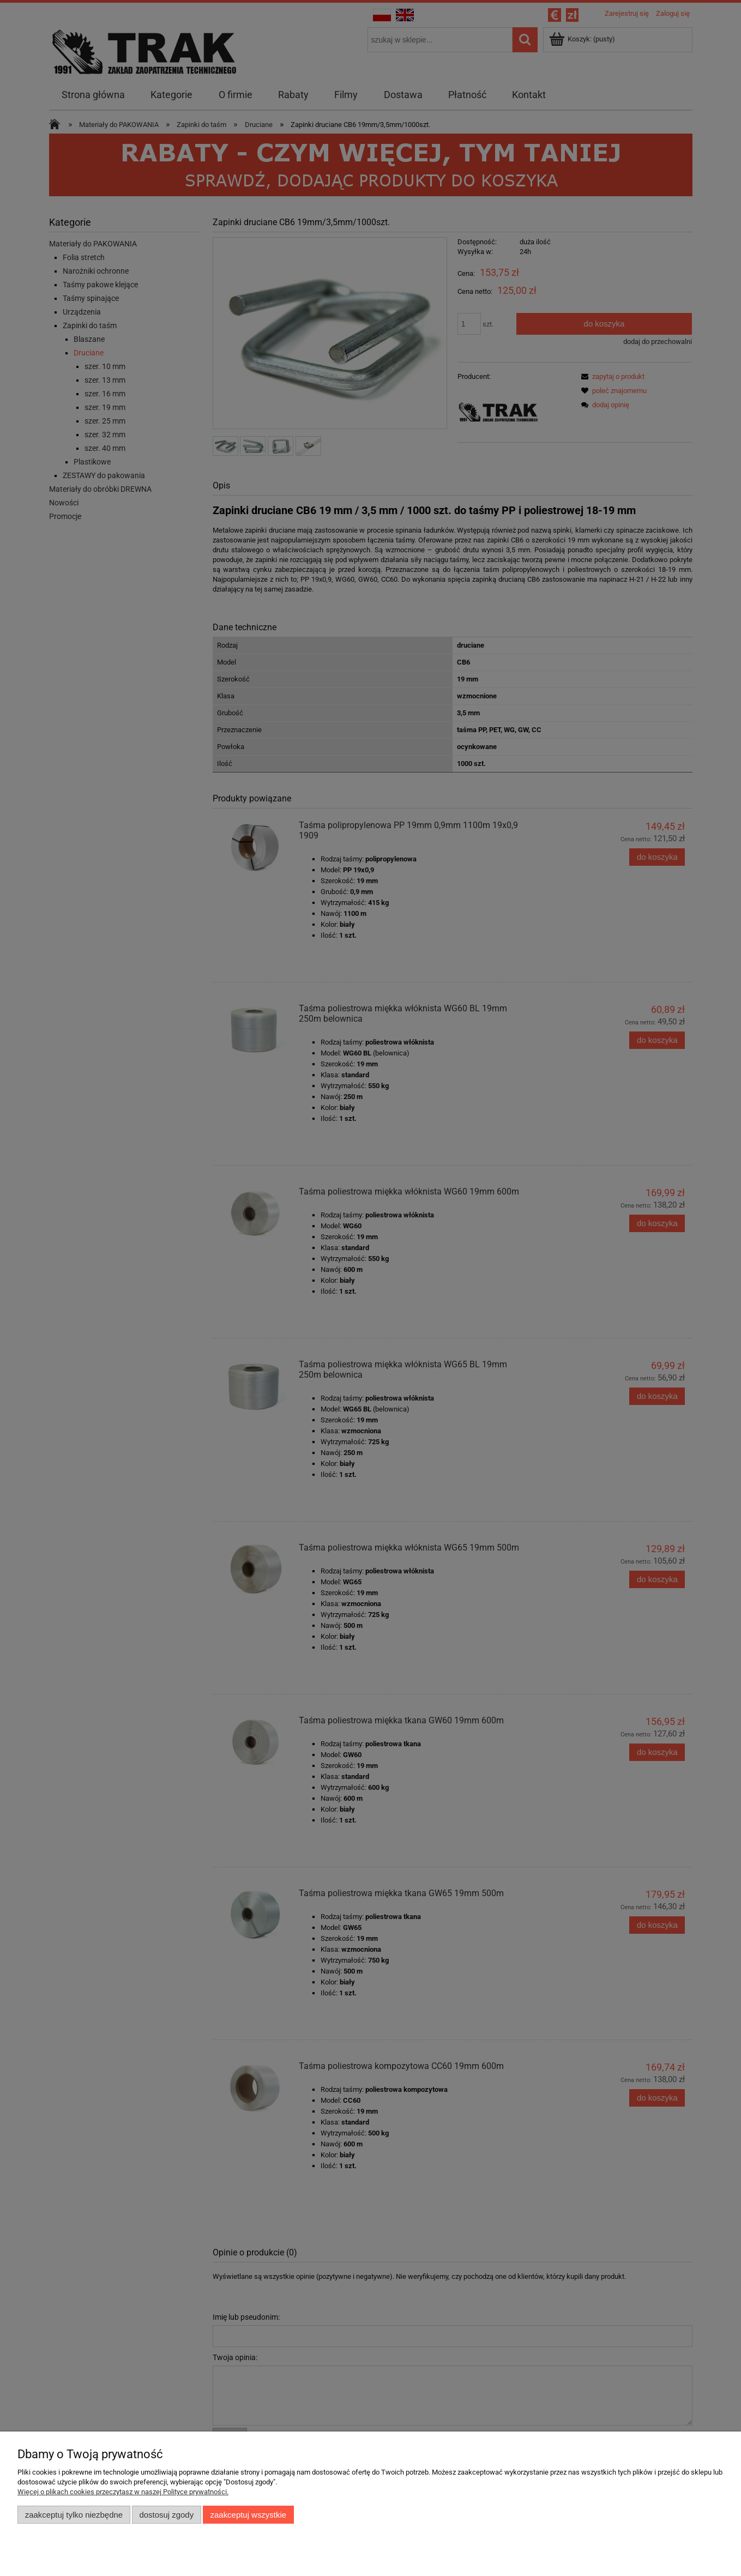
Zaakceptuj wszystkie (248, 2514)
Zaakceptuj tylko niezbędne (74, 2514)
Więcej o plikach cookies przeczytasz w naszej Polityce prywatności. (122, 2492)
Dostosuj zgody (166, 2514)
